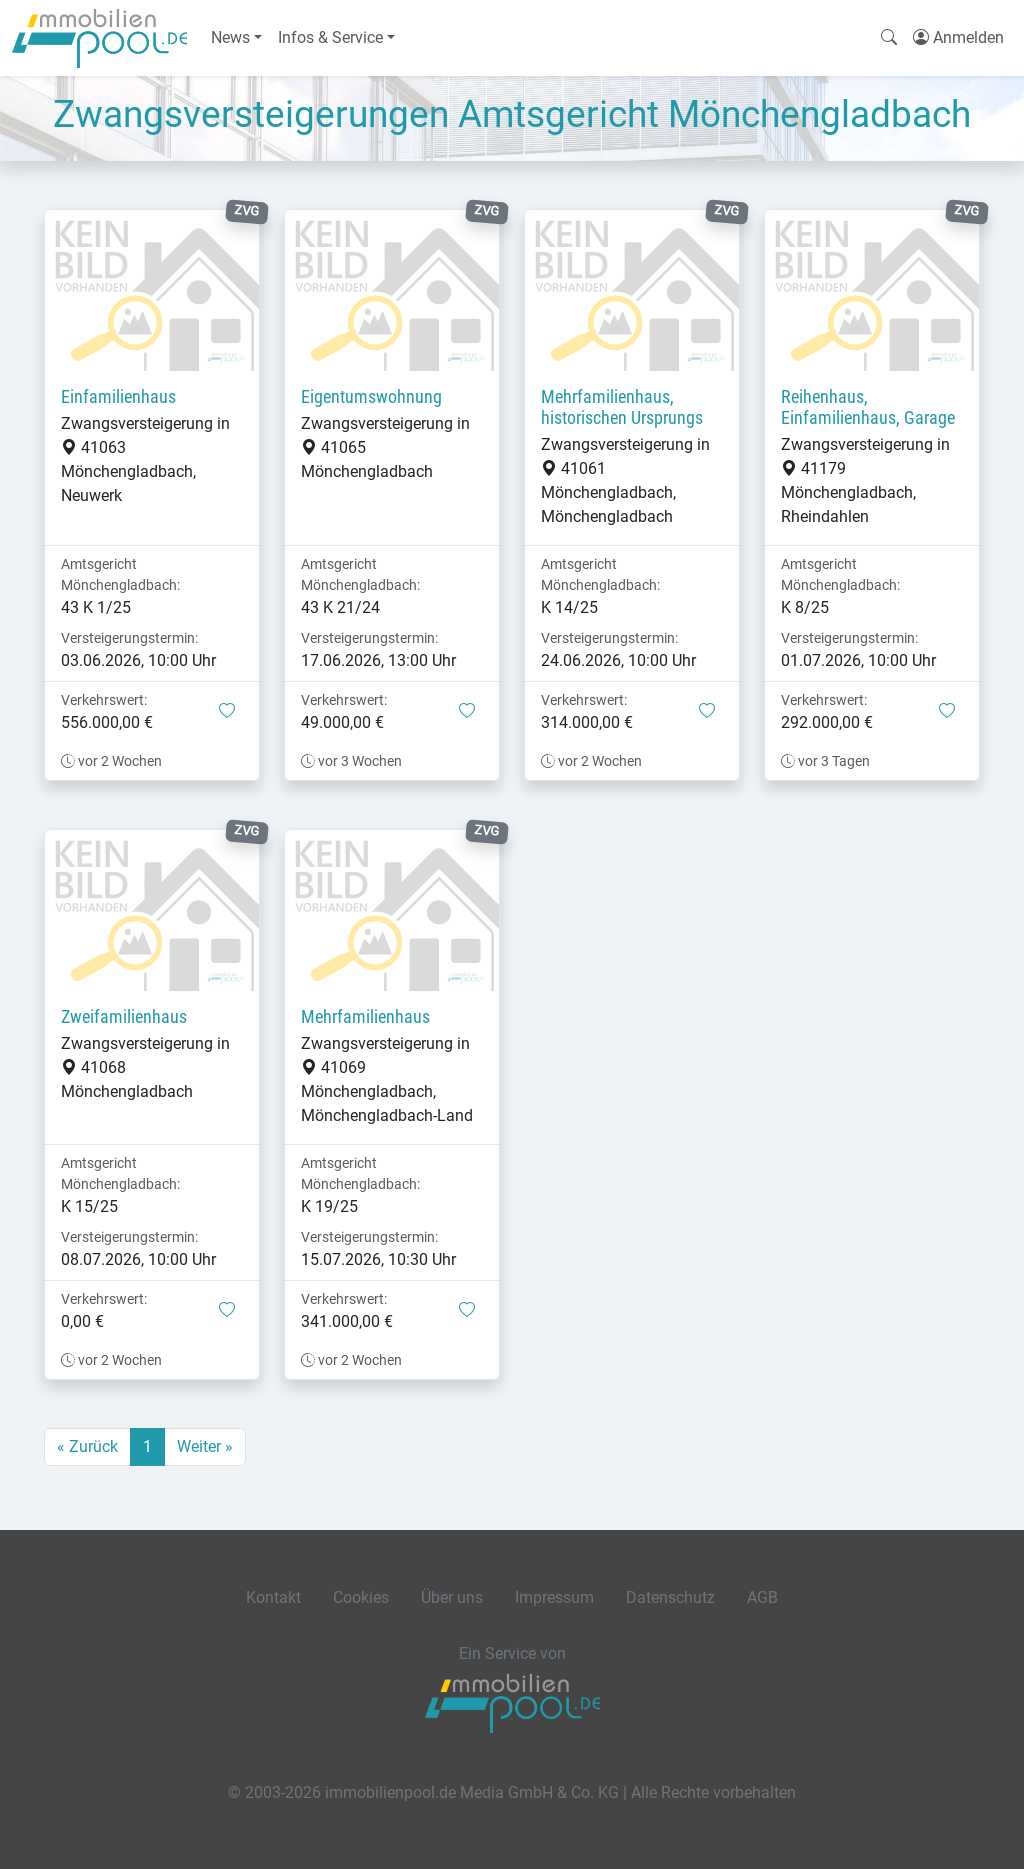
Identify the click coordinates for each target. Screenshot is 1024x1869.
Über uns (452, 1597)
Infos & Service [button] (330, 37)
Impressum (554, 1597)
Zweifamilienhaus (124, 1017)
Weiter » (205, 1446)
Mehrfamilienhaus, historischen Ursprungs (622, 407)
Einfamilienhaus (118, 397)
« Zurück (87, 1446)
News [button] (230, 37)
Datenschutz (670, 1597)
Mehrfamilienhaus (365, 1017)
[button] (227, 712)
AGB (762, 1597)
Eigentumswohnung (371, 397)
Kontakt (273, 1597)
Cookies (361, 1597)
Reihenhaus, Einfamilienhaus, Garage (868, 407)
